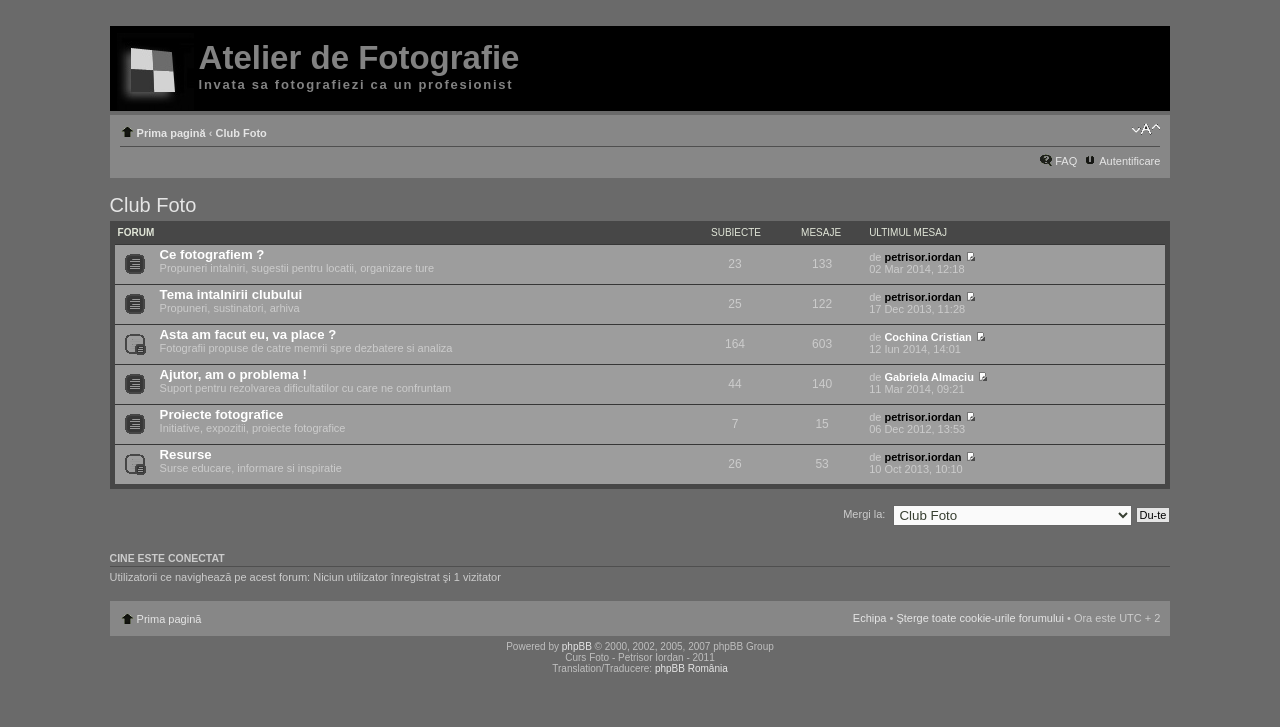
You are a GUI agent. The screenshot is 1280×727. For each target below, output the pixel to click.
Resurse (186, 454)
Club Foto (240, 133)
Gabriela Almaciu (928, 377)
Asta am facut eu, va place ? (248, 334)
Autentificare (1129, 161)
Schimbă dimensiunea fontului (1145, 129)
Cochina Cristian (927, 337)
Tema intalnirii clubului (231, 294)
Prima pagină (171, 133)
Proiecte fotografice (222, 414)
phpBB (577, 646)
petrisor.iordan (922, 257)
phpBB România (691, 668)
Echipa (870, 618)
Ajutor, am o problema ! (233, 374)
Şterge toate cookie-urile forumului (980, 618)
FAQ (1066, 161)
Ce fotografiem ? (212, 254)
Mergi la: (864, 514)
